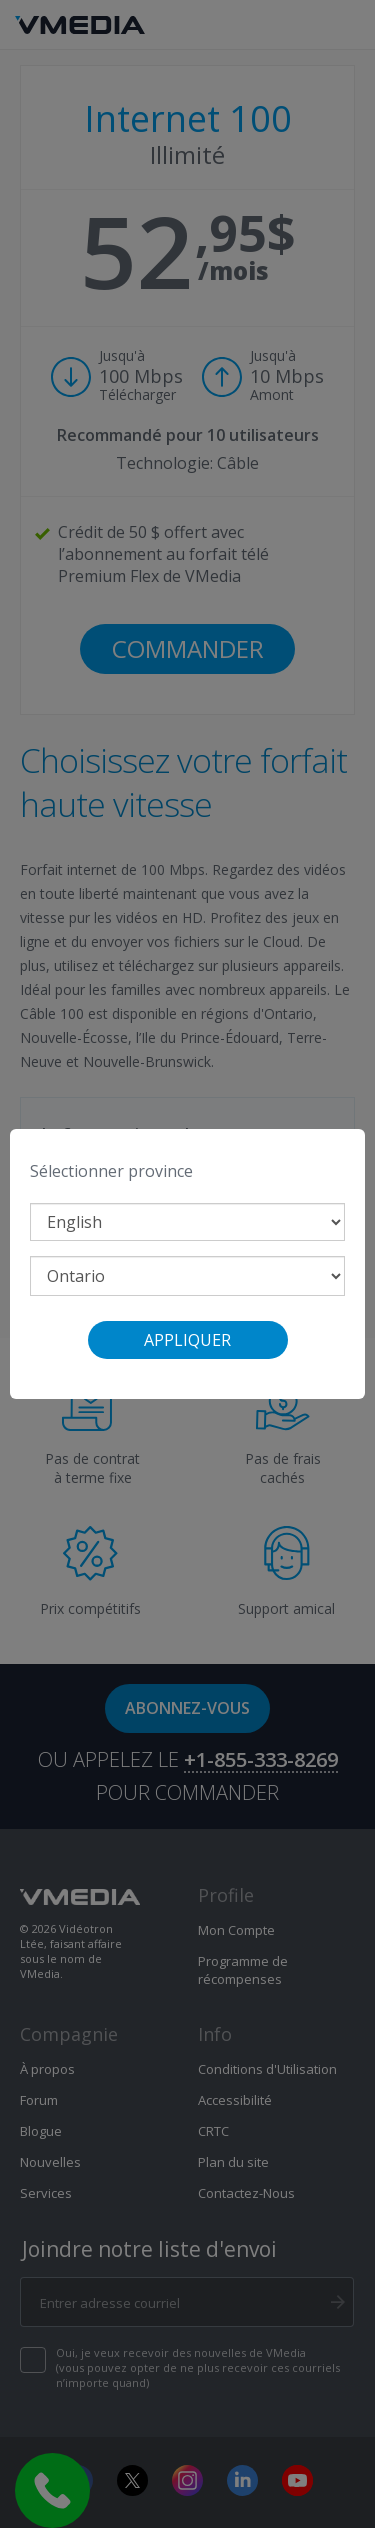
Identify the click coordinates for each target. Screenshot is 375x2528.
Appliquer (187, 1340)
